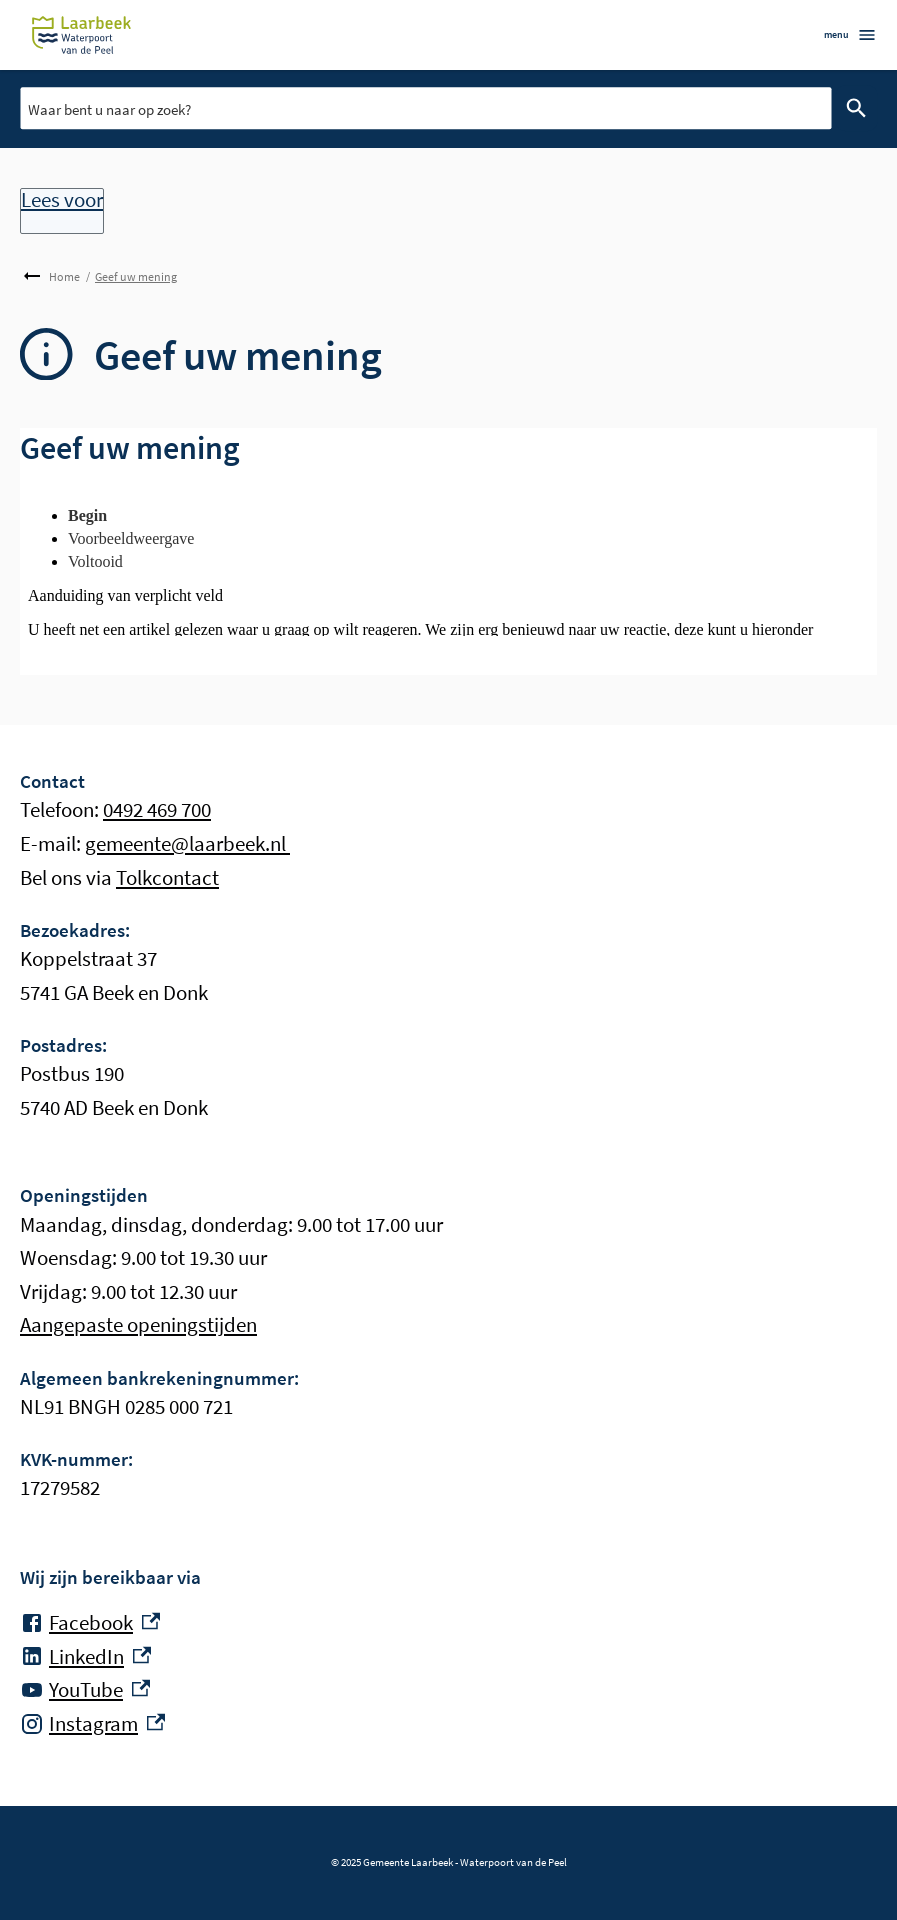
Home (64, 276)
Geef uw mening (136, 276)
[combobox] (425, 108)
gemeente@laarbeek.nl (187, 843)
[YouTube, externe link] (85, 1690)
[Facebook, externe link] (90, 1623)
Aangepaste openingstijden (138, 1324)
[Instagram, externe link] (92, 1724)
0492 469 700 (157, 809)
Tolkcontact (167, 877)
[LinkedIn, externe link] (85, 1657)
